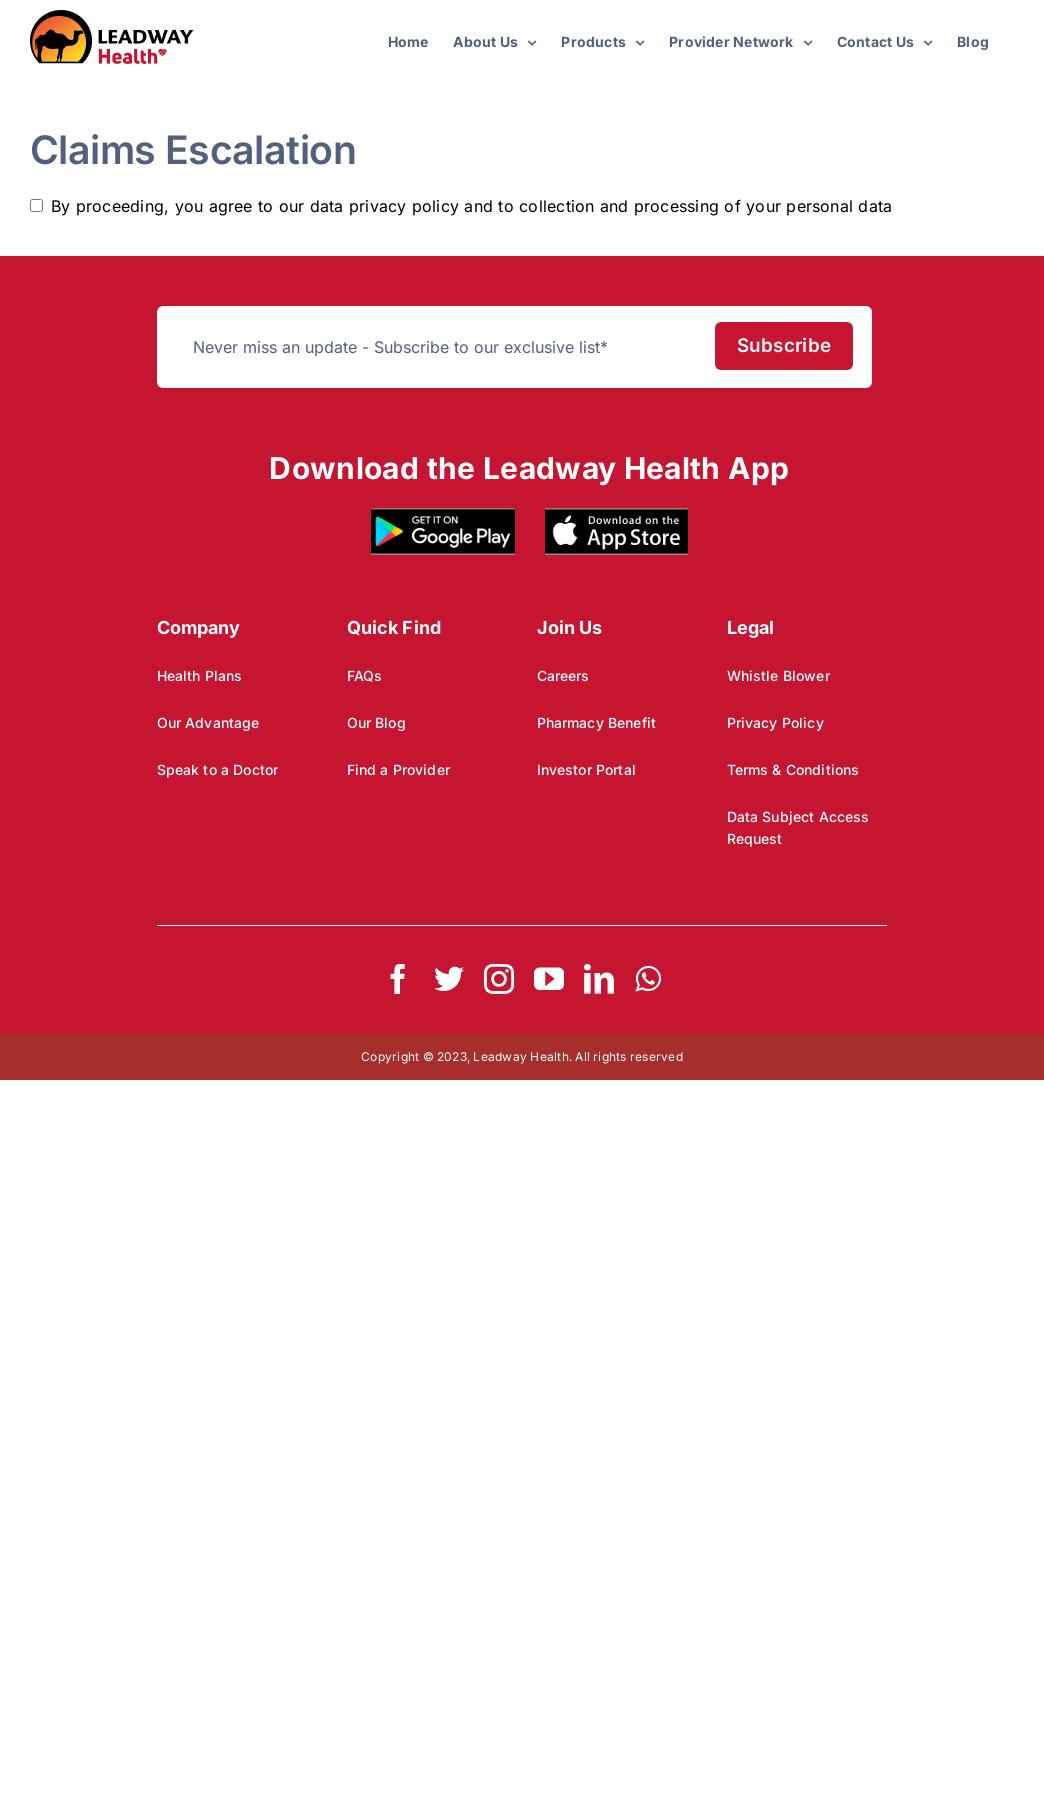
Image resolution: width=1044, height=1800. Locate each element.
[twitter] (449, 979)
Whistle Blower (778, 675)
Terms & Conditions (793, 769)
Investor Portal (586, 769)
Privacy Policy (775, 722)
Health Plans (200, 675)
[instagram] (499, 979)
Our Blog (376, 722)
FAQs (365, 675)
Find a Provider (398, 769)
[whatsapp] (648, 979)
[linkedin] (599, 979)
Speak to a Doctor (218, 769)
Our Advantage (208, 722)
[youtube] (549, 979)
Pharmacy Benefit (596, 722)
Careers (563, 675)
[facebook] (398, 979)
